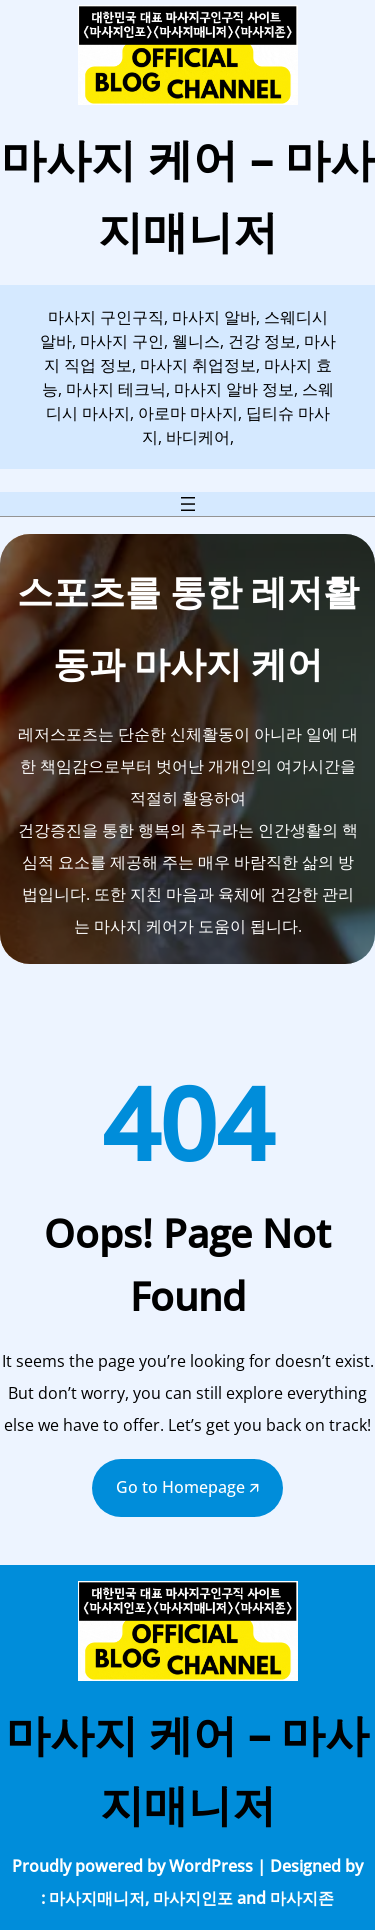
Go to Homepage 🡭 (187, 1487)
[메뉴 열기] (188, 504)
